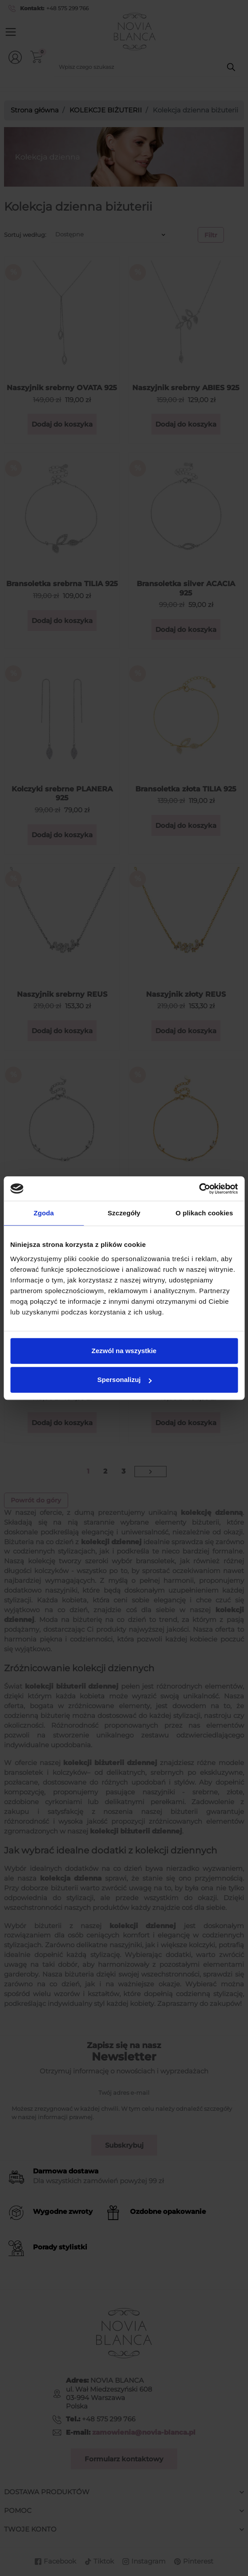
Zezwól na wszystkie (124, 1350)
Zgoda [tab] (43, 1213)
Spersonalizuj (124, 1379)
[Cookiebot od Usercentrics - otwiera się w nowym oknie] (199, 1188)
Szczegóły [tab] (124, 1213)
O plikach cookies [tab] (204, 1213)
